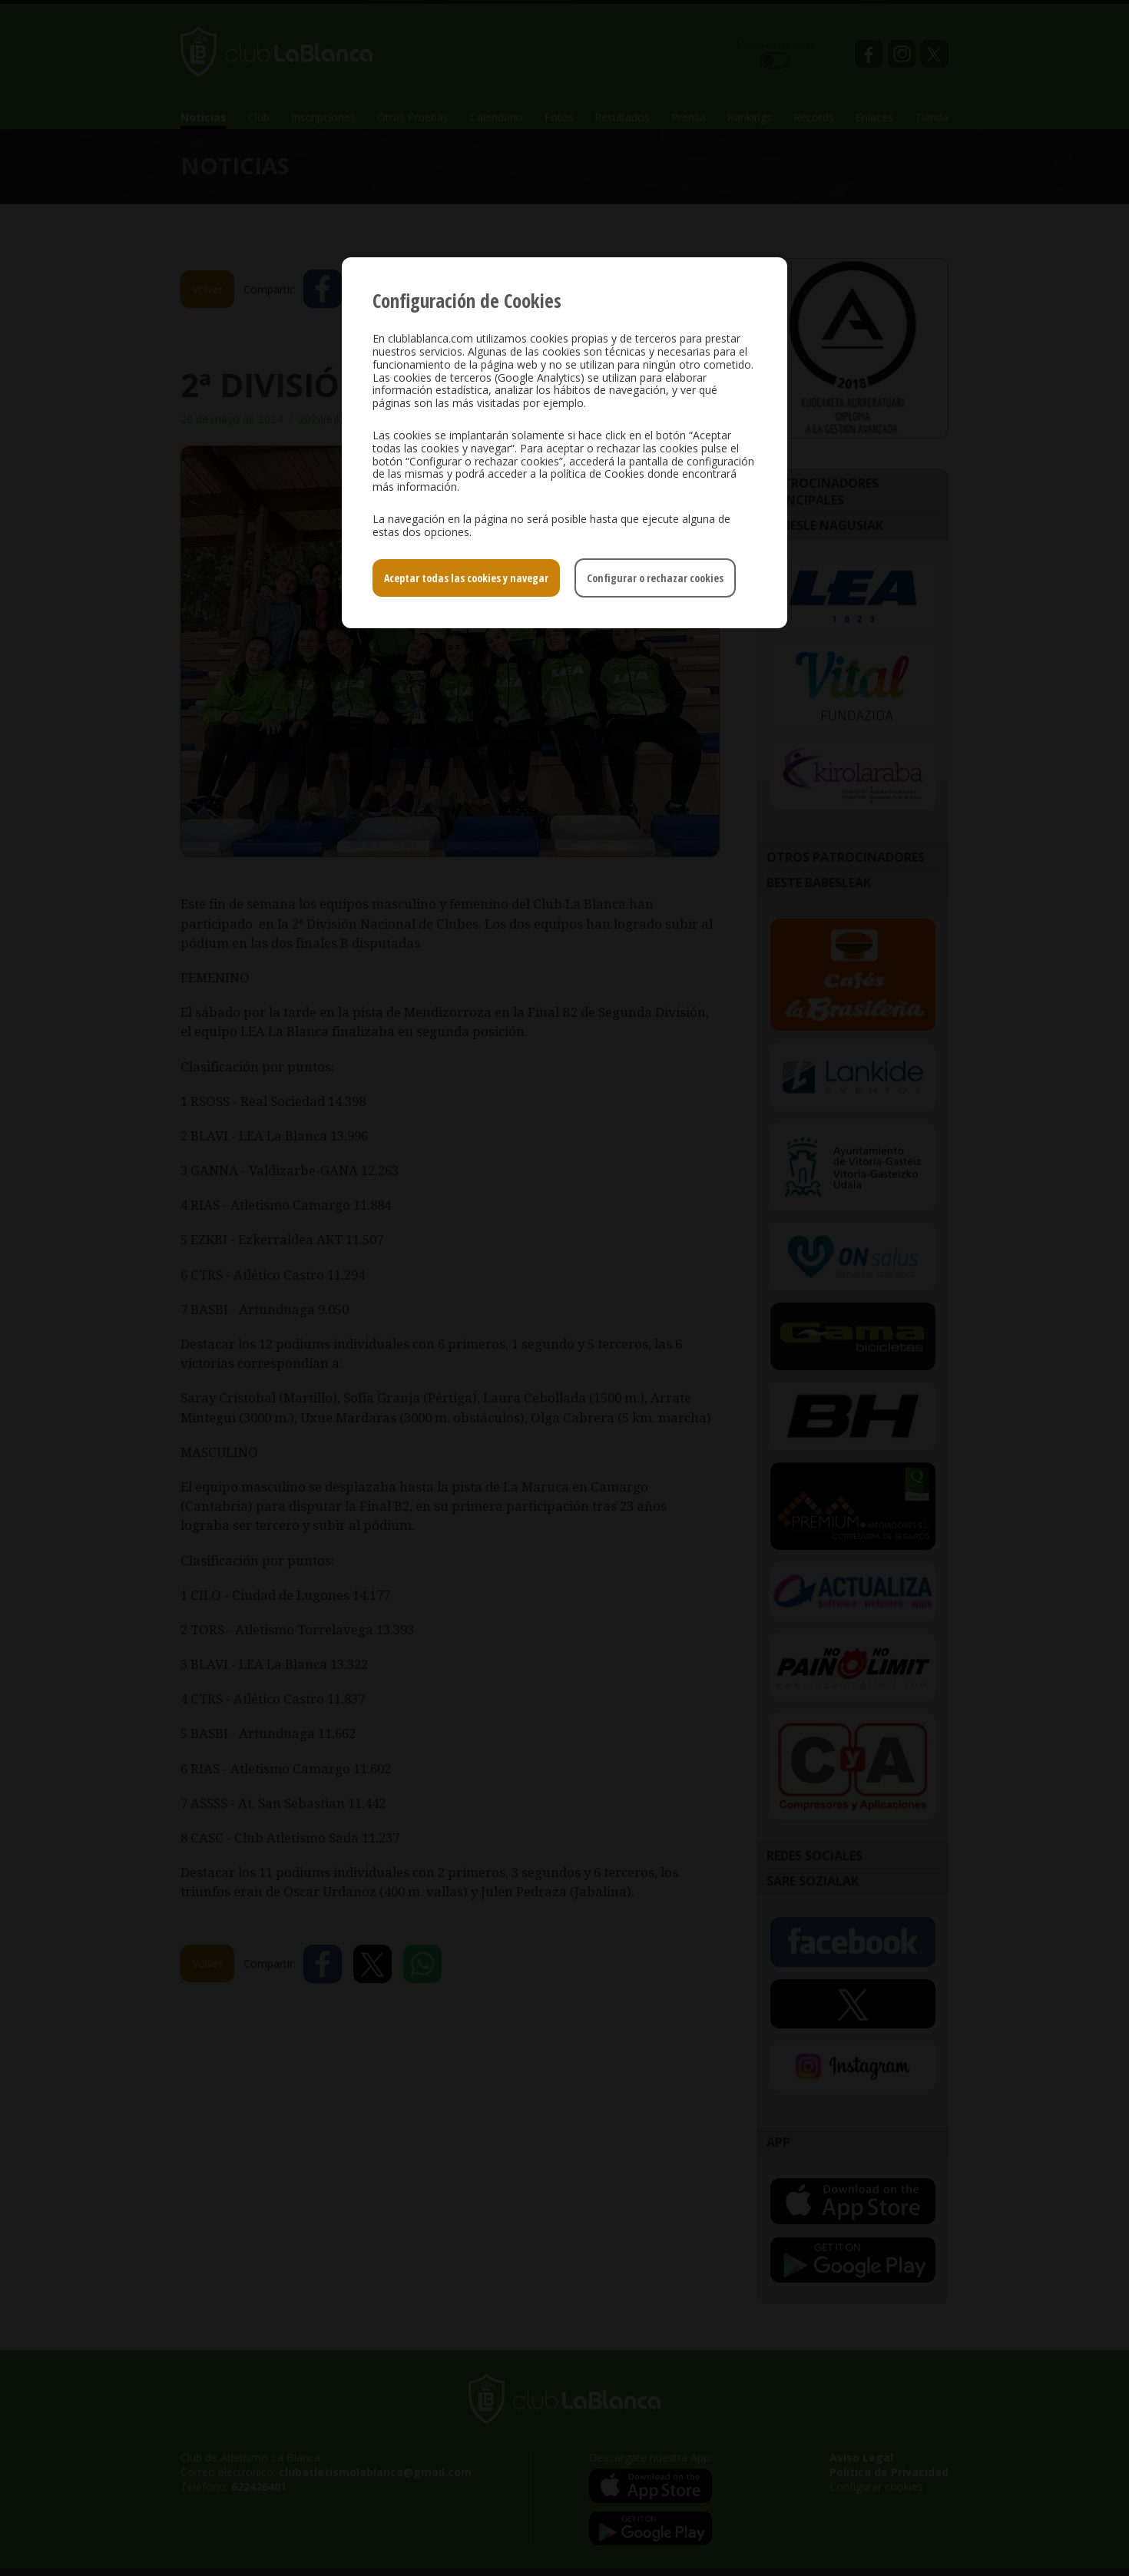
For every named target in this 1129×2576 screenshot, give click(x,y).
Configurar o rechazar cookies (655, 578)
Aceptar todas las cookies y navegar (466, 578)
